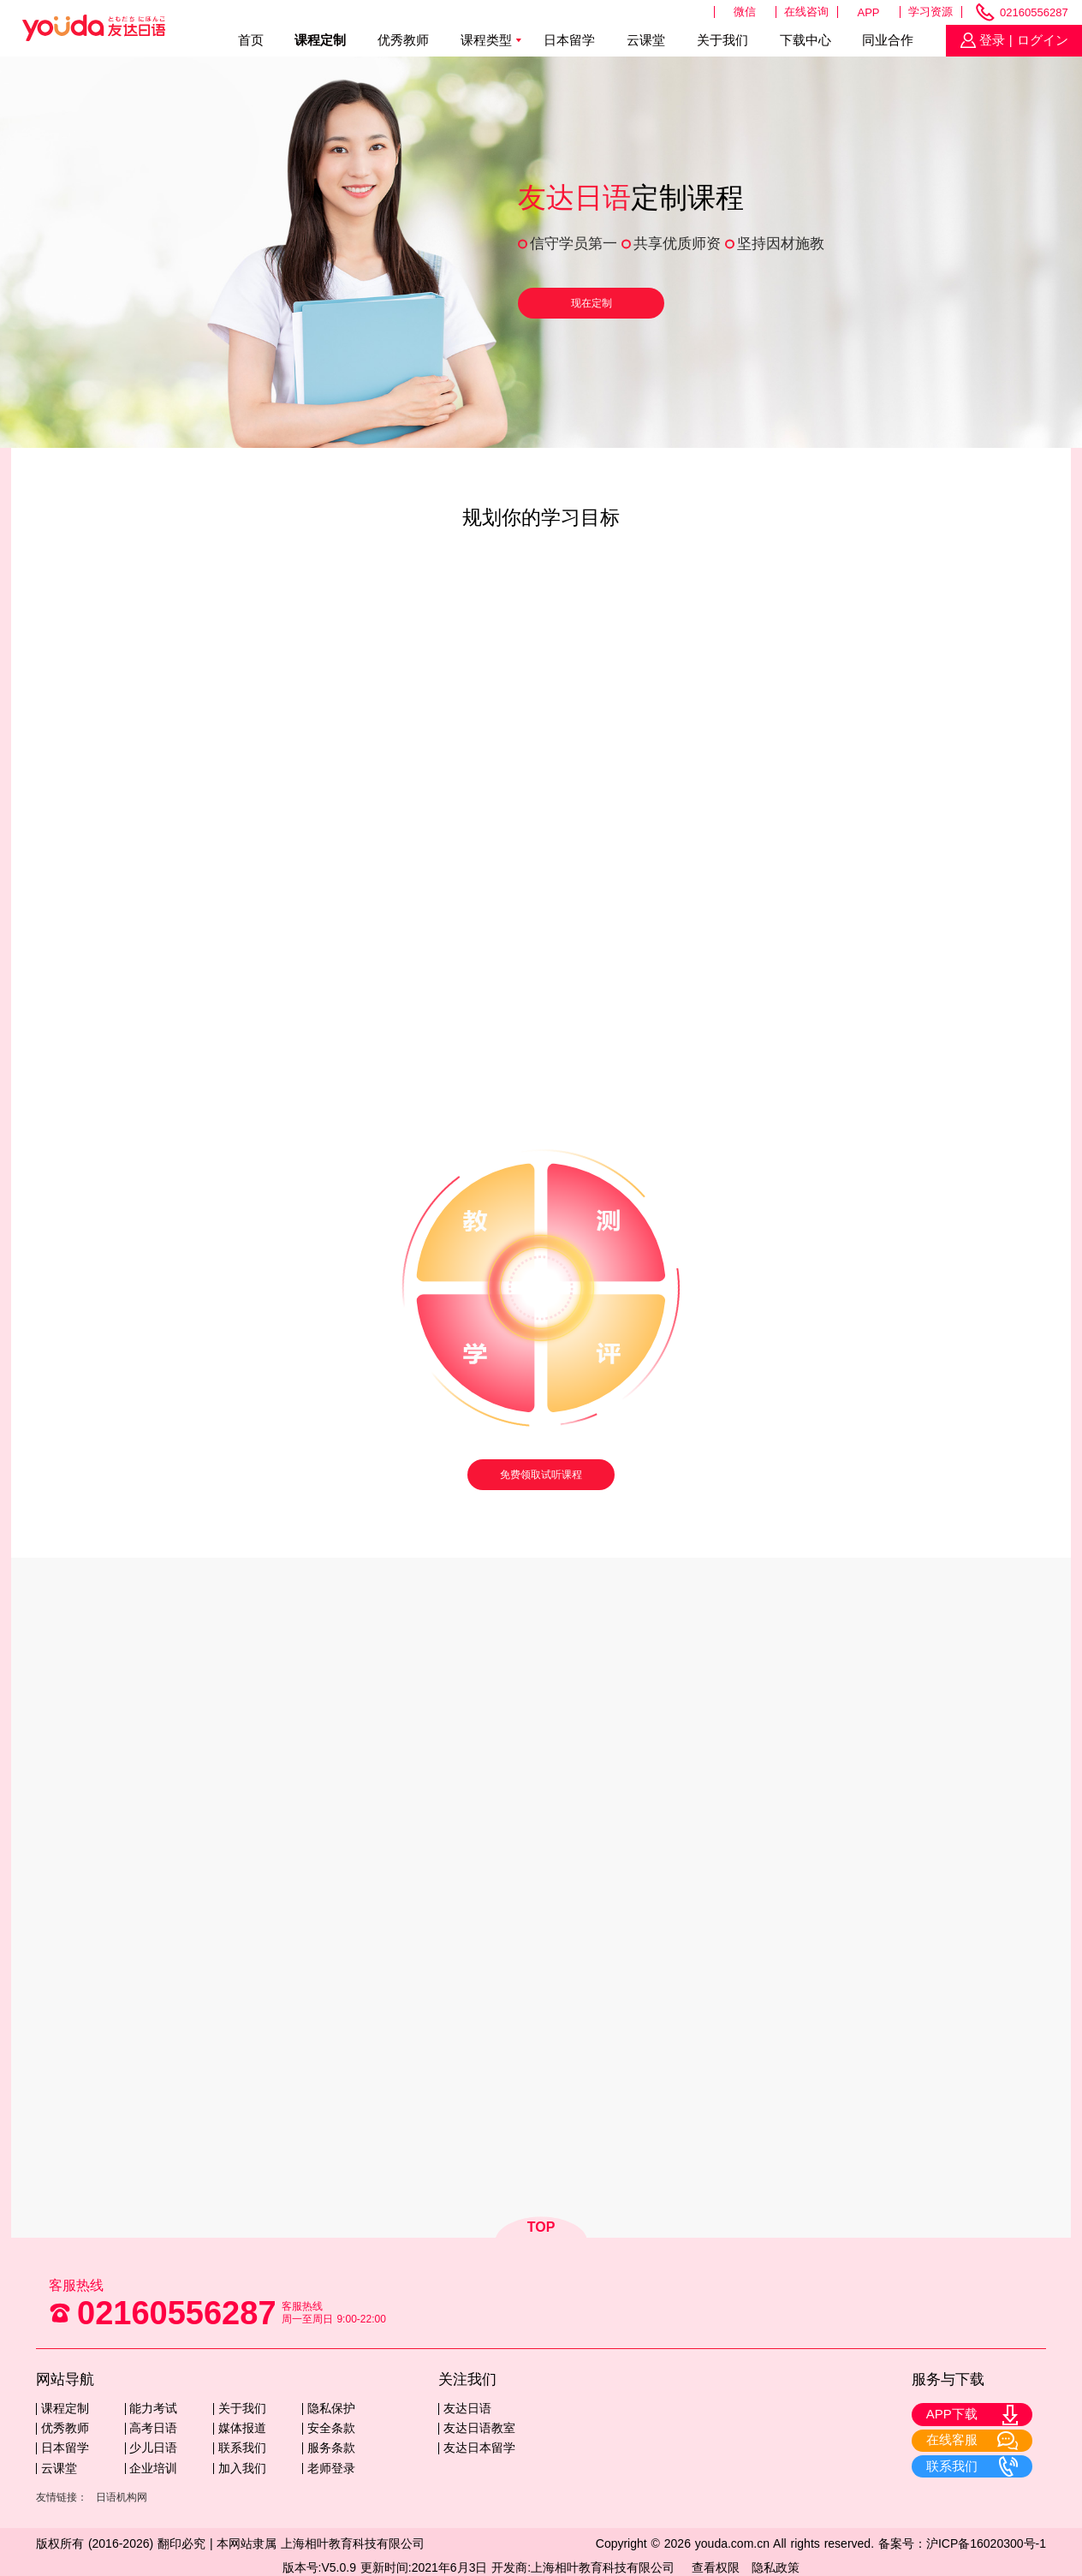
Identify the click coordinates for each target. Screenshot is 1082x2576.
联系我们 (242, 2447)
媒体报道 (242, 2428)
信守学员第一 (573, 244)
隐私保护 (331, 2408)
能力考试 (153, 2408)
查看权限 (716, 2567)
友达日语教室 (479, 2428)
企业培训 (153, 2468)
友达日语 (467, 2408)
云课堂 (646, 40)
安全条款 (331, 2428)
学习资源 (930, 11)
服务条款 (331, 2447)
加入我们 (242, 2468)
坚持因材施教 (780, 244)
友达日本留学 (479, 2447)
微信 (745, 11)
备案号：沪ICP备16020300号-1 (962, 2543)
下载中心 (805, 40)
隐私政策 (776, 2567)
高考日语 (153, 2428)
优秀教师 (403, 40)
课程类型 (486, 40)
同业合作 (887, 40)
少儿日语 (153, 2447)
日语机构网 (121, 2497)
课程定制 (320, 40)
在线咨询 (806, 11)
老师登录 (331, 2468)
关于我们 (722, 40)
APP (869, 12)
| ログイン (1036, 40)
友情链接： (61, 2497)
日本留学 (569, 40)
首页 (251, 40)
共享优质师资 (677, 244)
